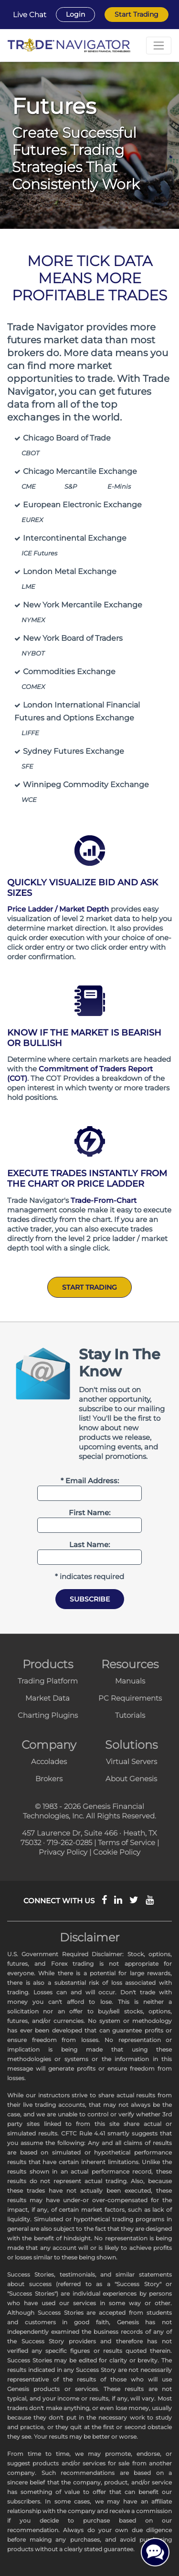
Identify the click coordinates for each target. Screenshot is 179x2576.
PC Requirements (130, 1698)
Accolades (49, 1761)
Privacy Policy (63, 1852)
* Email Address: (90, 1480)
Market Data (47, 1698)
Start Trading (136, 14)
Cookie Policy (116, 1852)
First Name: (89, 1512)
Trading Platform (48, 1680)
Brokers (49, 1778)
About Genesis (131, 1778)
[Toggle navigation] (158, 45)
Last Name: (89, 1544)
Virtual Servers (131, 1761)
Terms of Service (126, 1842)
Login (75, 14)
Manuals (130, 1680)
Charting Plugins (48, 1715)
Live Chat (29, 14)
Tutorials (130, 1715)
